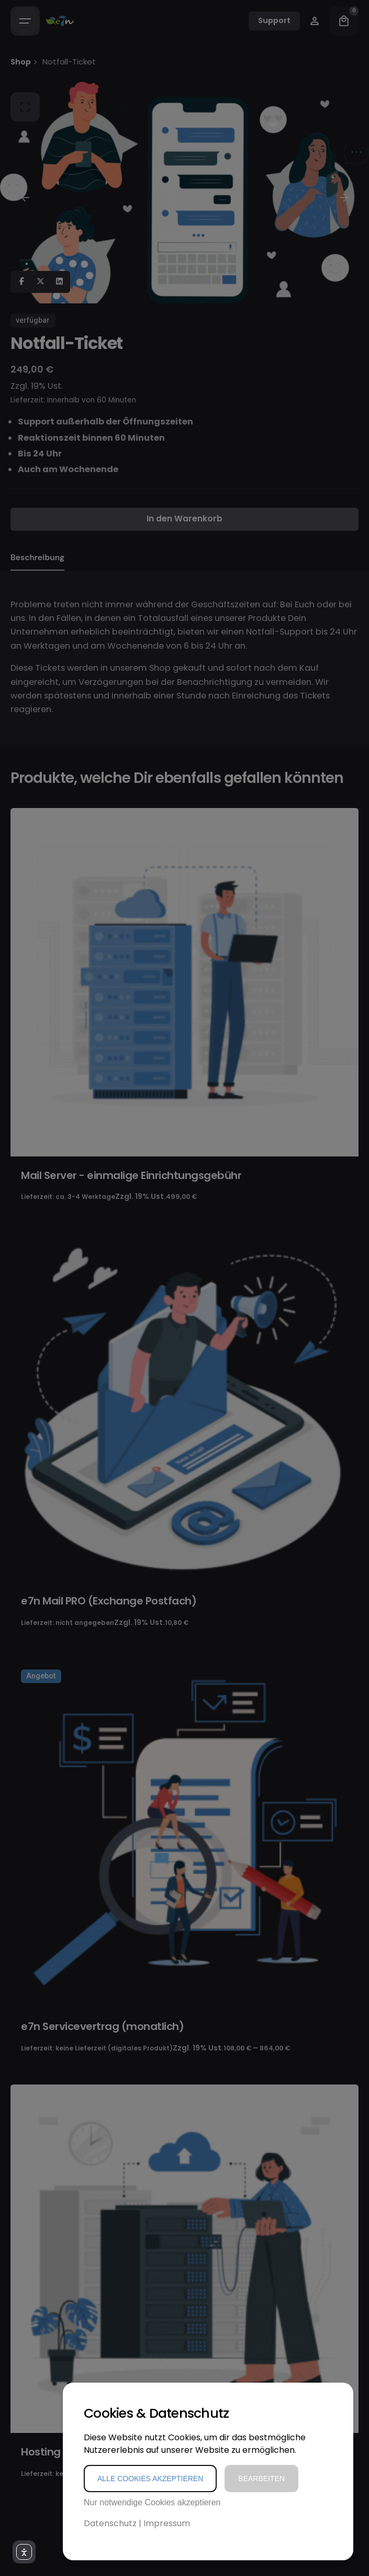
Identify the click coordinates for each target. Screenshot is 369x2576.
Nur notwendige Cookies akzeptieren (152, 2502)
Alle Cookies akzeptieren (150, 2478)
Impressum (166, 2523)
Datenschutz (110, 2523)
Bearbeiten (261, 2478)
